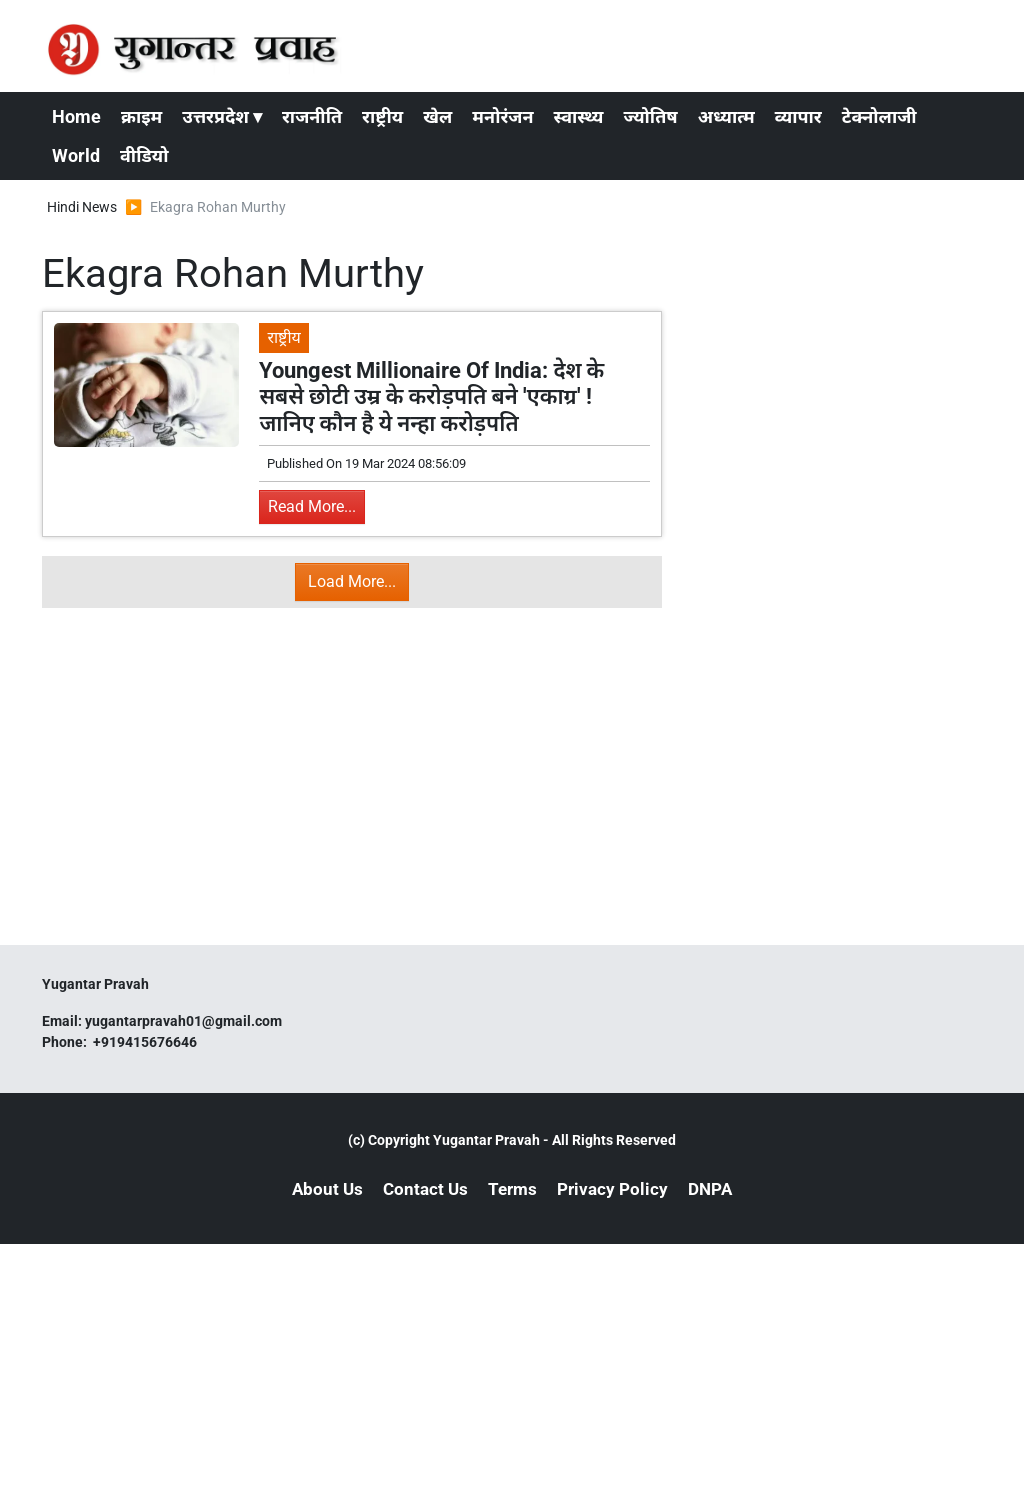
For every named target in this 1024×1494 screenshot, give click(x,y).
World (76, 155)
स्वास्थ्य (579, 116)
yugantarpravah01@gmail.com (183, 1021)
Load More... (352, 581)
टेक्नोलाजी (879, 116)
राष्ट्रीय (382, 116)
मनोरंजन (502, 116)
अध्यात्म (726, 116)
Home (76, 116)
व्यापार (798, 116)
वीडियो (144, 155)
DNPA (710, 1189)
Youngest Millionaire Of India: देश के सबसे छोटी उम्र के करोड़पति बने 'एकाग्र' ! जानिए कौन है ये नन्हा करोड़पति (431, 397)
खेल (437, 116)
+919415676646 (146, 1042)
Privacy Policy (612, 1189)
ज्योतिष (650, 116)
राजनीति (312, 116)
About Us (327, 1189)
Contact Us (425, 1189)
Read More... (312, 506)
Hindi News (82, 207)
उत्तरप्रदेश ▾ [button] (222, 116)
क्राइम (141, 116)
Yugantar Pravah (486, 1140)
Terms (512, 1189)
